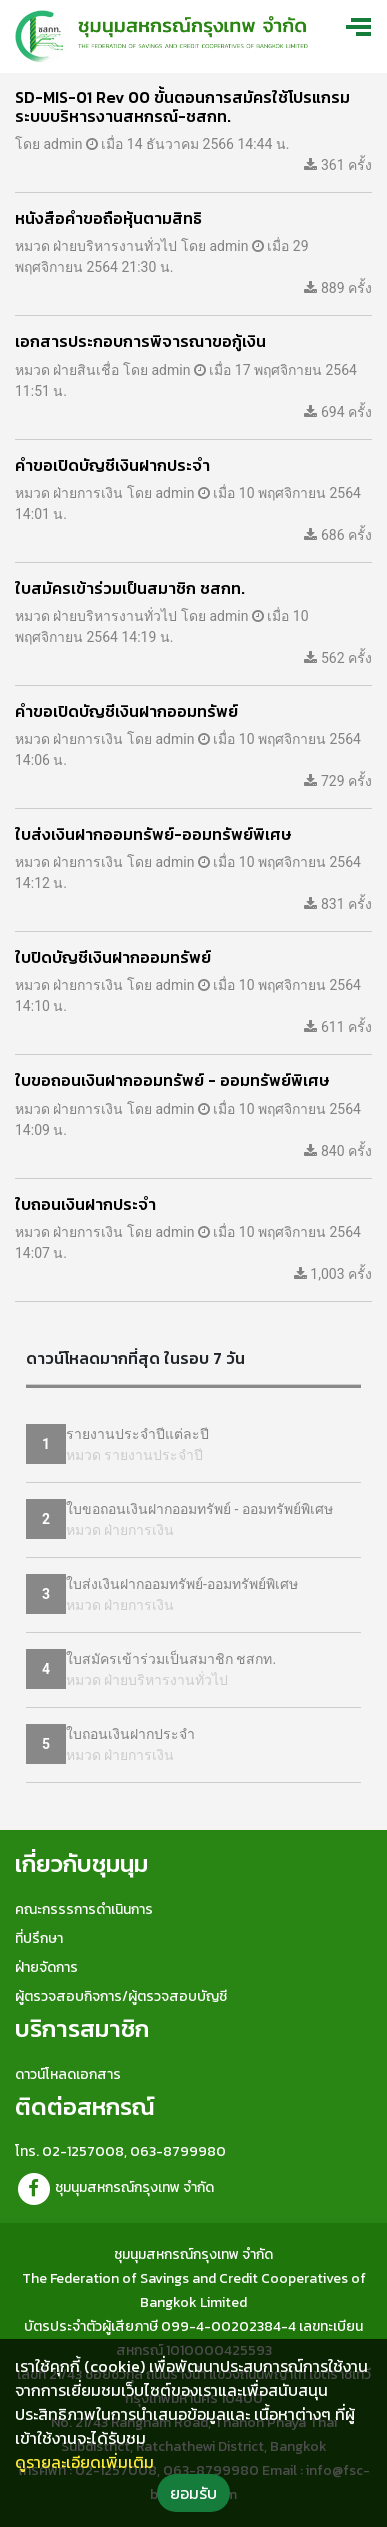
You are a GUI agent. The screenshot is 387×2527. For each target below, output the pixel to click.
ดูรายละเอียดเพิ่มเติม (84, 2462)
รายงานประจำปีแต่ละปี (137, 1434)
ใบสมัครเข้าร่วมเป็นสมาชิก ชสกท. (171, 1659)
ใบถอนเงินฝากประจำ (130, 1734)
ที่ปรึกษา (39, 1938)
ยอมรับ (193, 2493)
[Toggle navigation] (361, 25)
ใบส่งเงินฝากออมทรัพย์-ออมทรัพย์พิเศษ (182, 1584)
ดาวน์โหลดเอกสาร (68, 2074)
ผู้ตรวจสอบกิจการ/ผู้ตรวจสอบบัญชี (121, 1996)
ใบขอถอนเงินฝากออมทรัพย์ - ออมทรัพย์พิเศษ (199, 1509)
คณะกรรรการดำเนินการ (84, 1909)
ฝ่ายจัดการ (46, 1967)
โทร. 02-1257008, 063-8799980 (120, 2151)
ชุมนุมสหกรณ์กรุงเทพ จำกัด (114, 2187)
